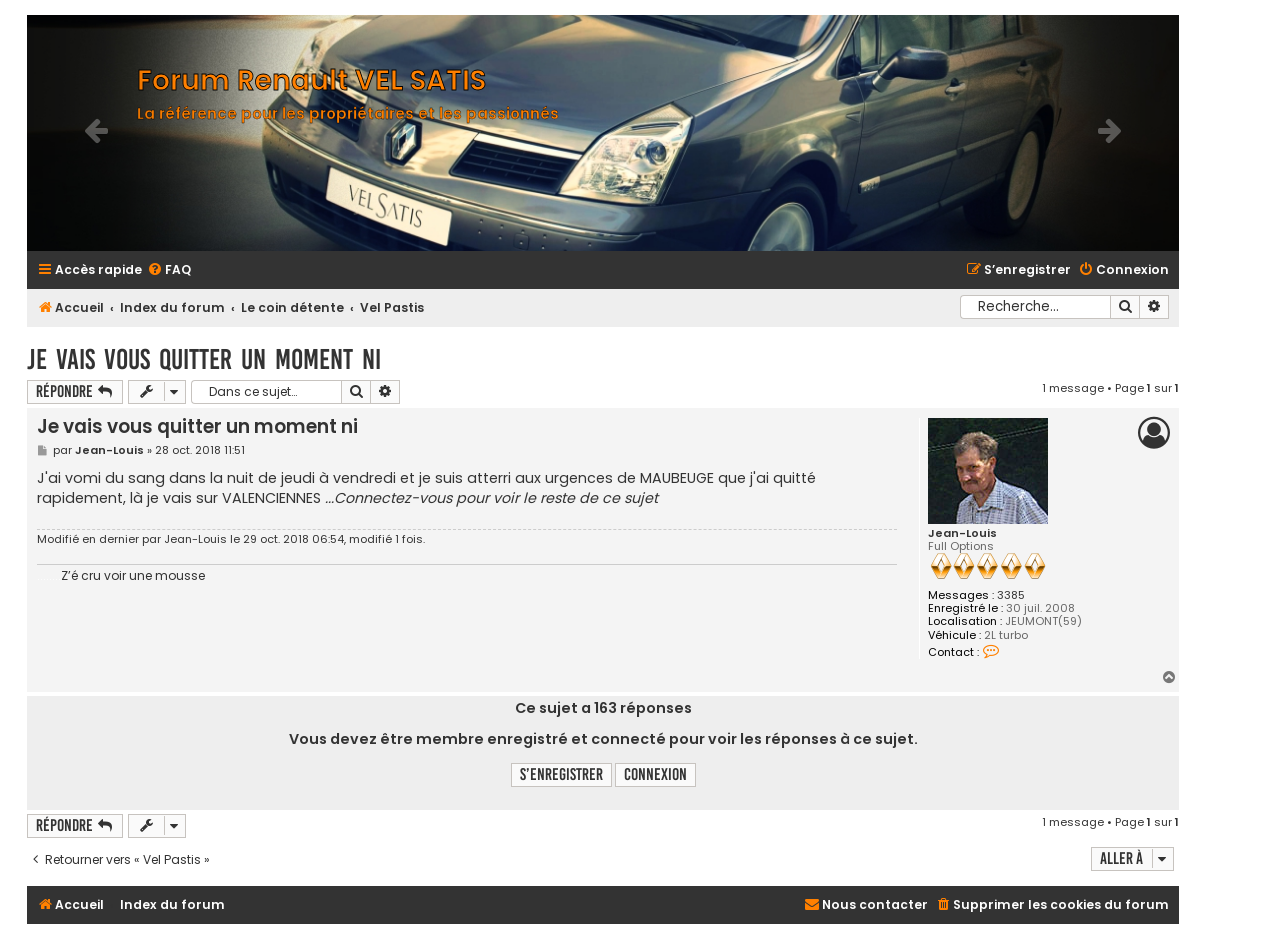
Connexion (655, 774)
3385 (1011, 595)
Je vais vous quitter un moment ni (204, 359)
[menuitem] (169, 270)
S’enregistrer (561, 774)
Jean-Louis (962, 533)
